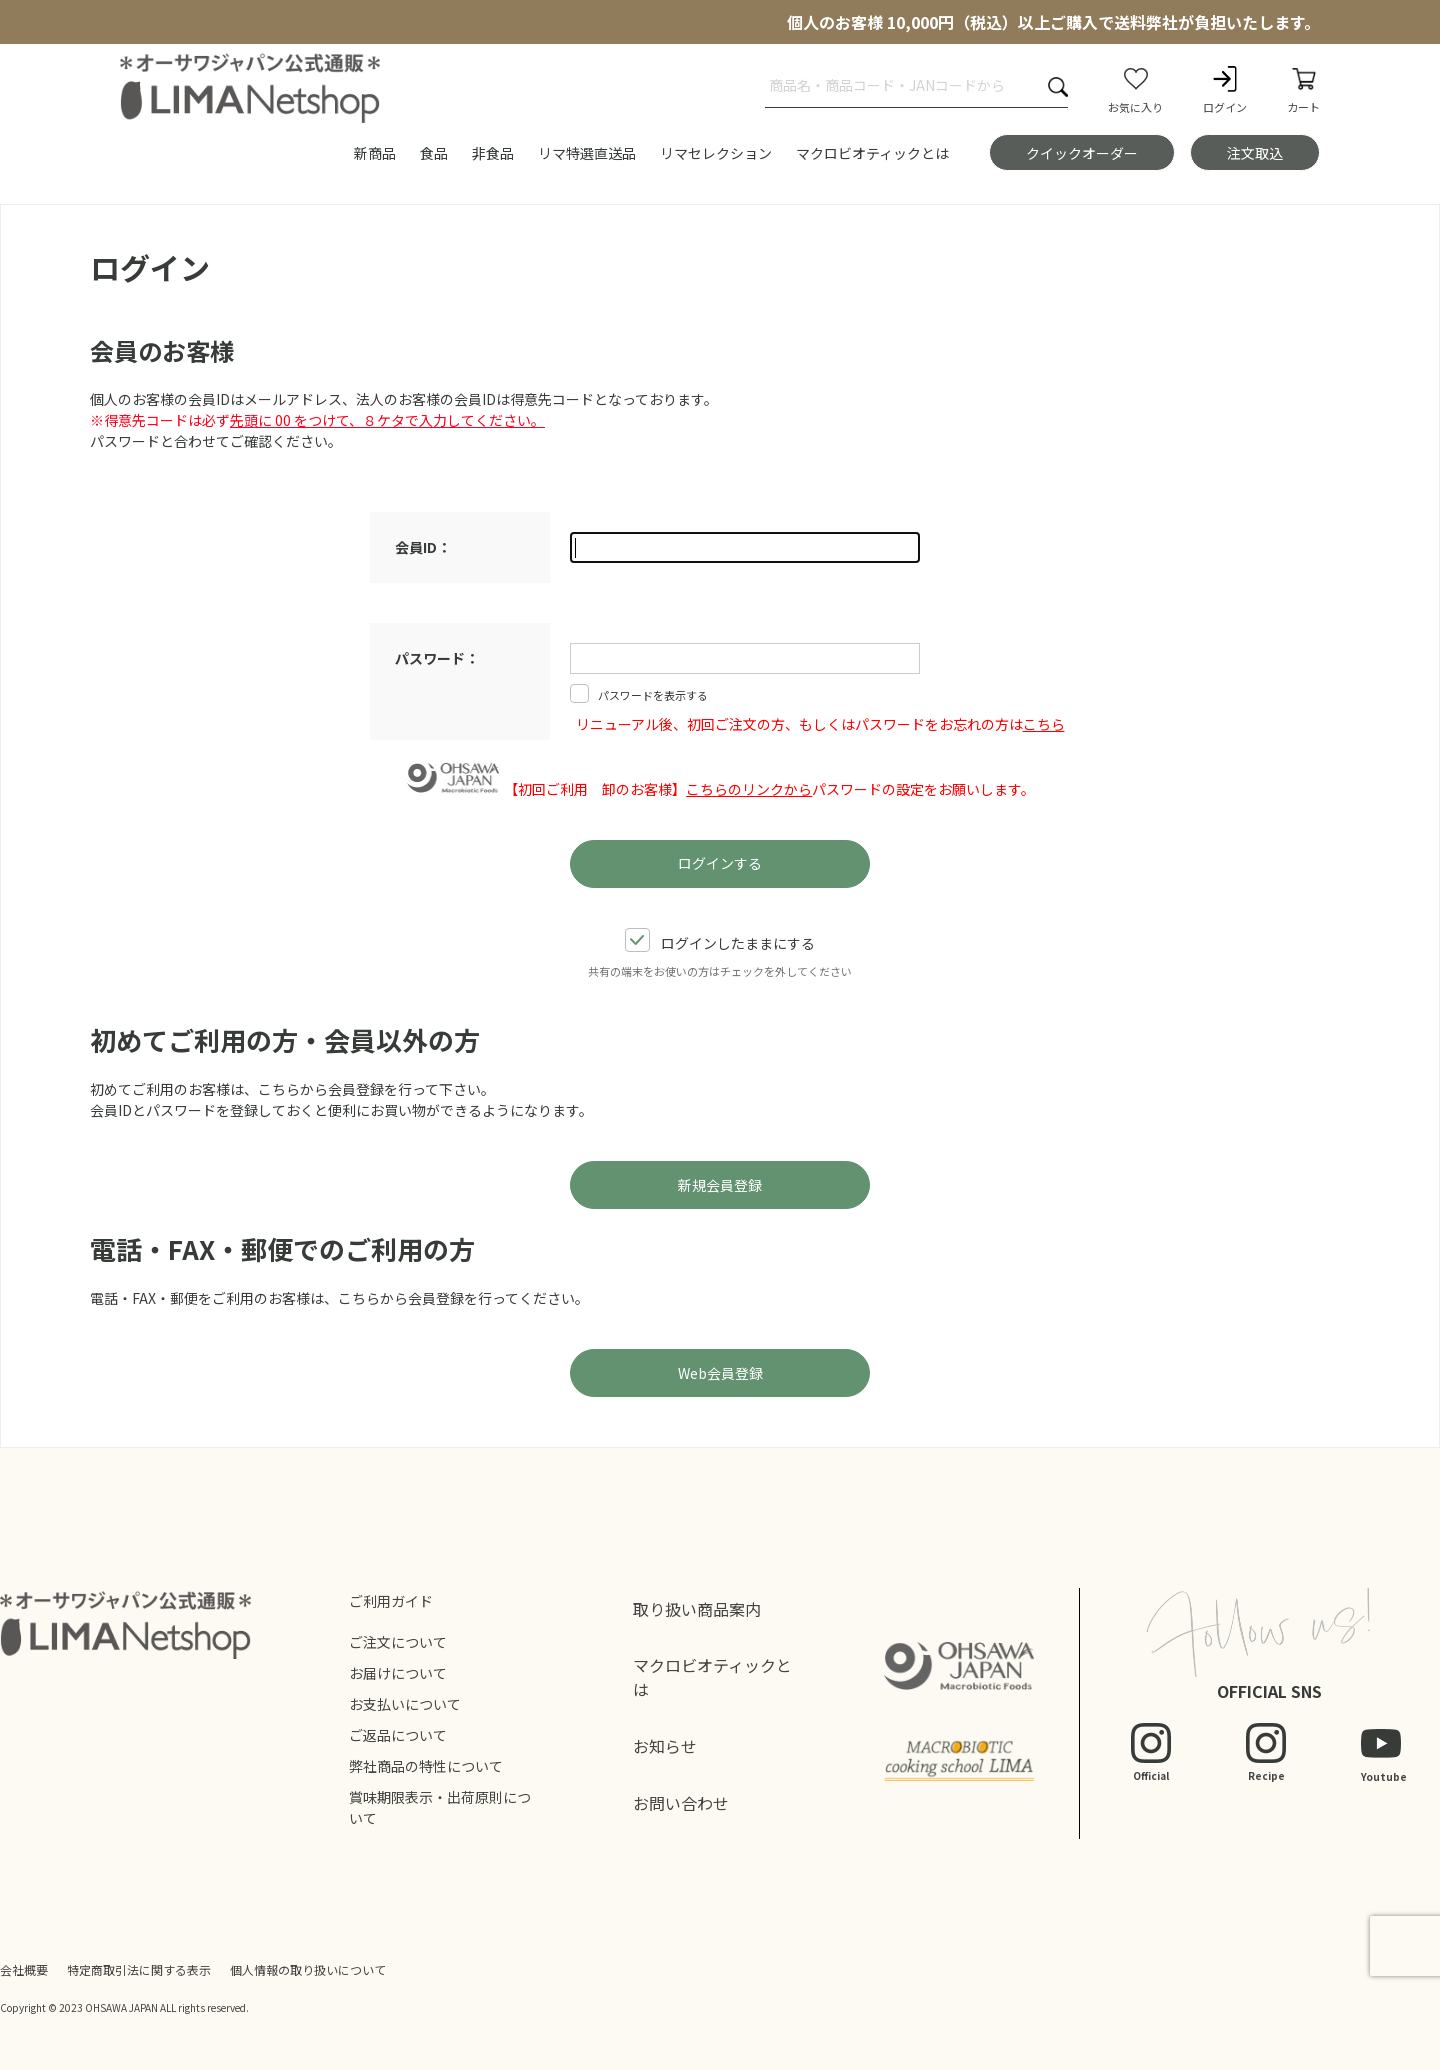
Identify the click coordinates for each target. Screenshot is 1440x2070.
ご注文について (398, 1642)
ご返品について (398, 1735)
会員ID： (423, 547)
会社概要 (24, 1969)
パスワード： (437, 658)
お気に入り (1135, 89)
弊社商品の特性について (426, 1766)
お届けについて (398, 1673)
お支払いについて (405, 1704)
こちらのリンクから (749, 789)
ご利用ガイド (391, 1601)
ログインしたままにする (720, 942)
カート (1303, 89)
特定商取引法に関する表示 (139, 1969)
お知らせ (665, 1746)
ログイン (1225, 89)
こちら (1044, 724)
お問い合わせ (681, 1803)
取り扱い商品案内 (697, 1609)
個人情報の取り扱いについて (308, 1969)
